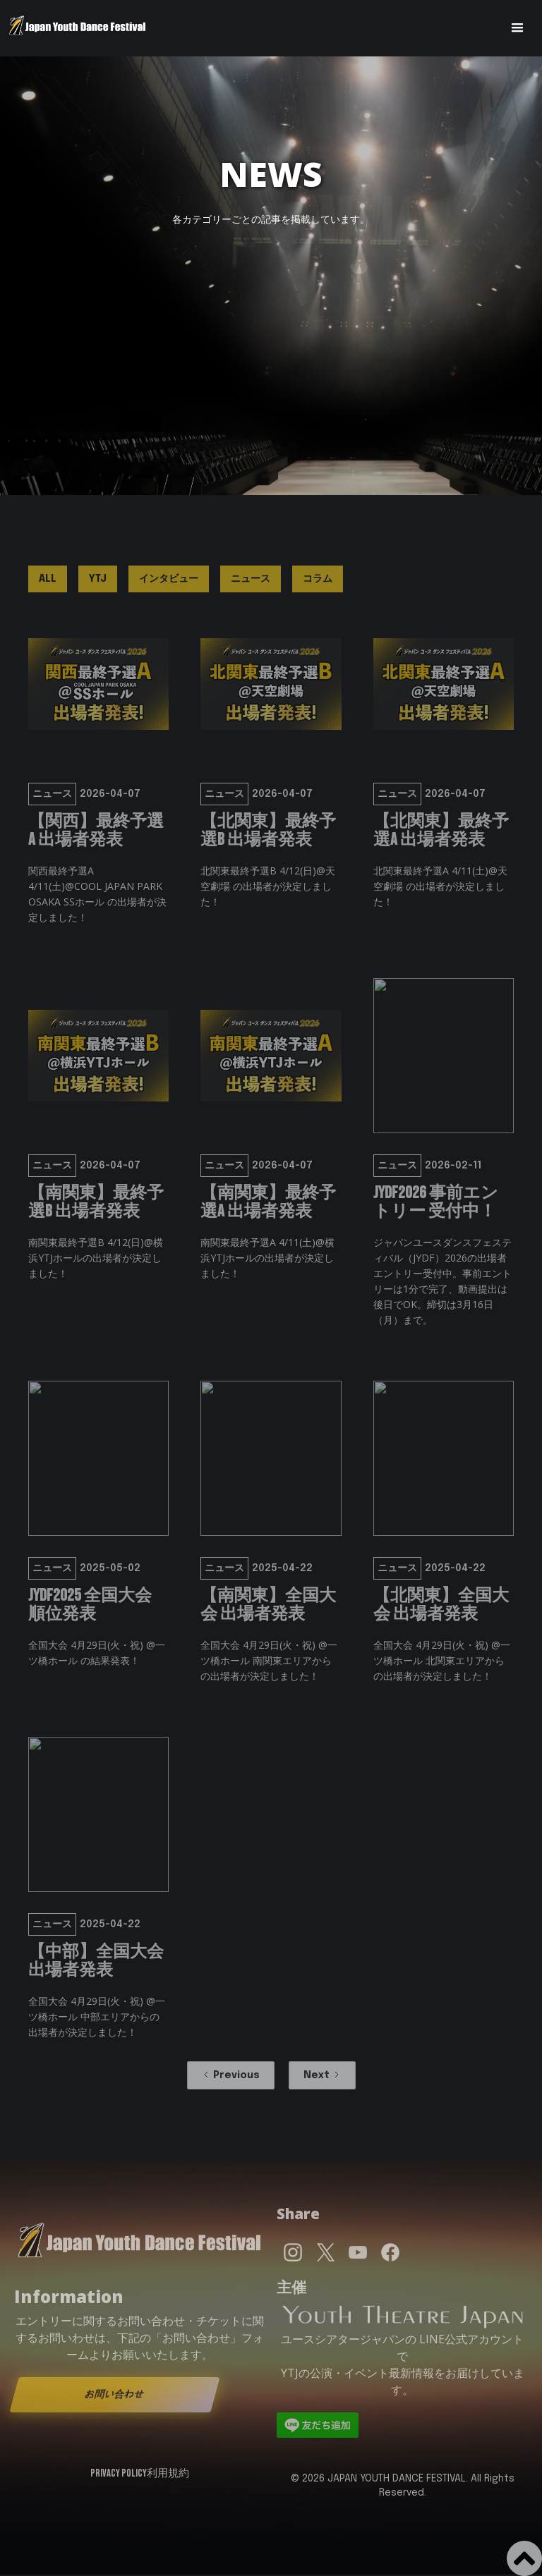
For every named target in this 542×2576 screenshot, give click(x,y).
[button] (517, 28)
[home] (77, 28)
